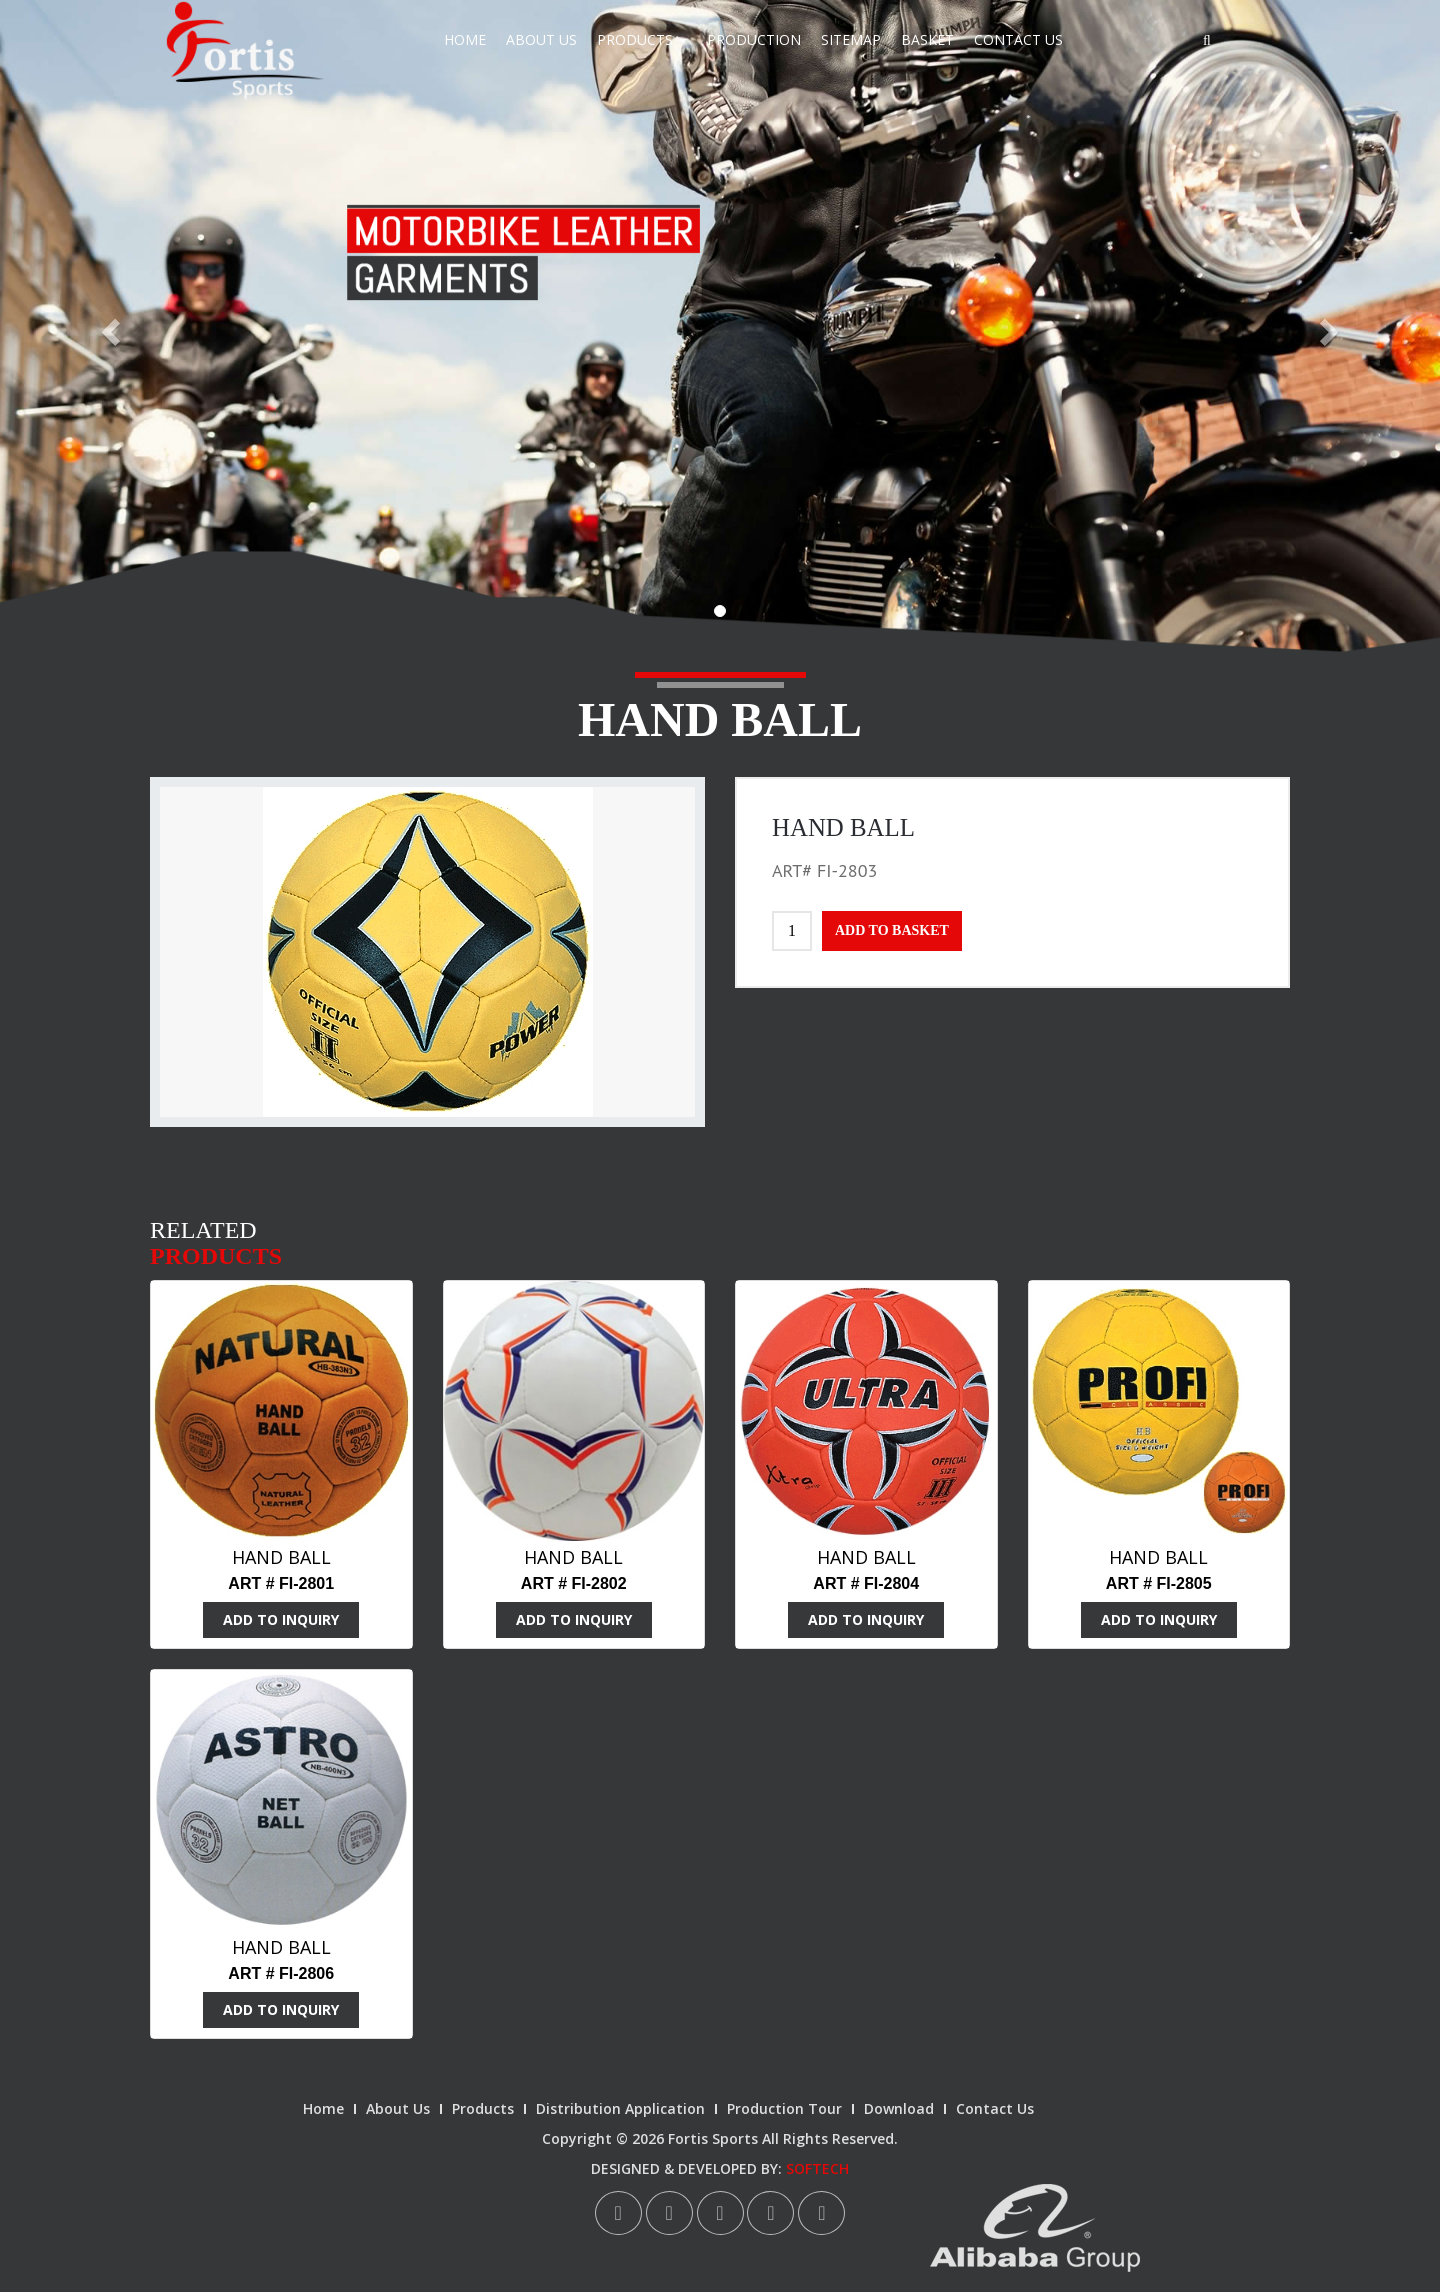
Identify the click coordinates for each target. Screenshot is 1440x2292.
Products (642, 39)
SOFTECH (817, 2168)
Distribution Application (620, 2108)
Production (754, 39)
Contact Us (1018, 39)
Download (899, 2108)
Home (465, 39)
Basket (927, 39)
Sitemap (851, 39)
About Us (541, 39)
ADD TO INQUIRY (281, 1619)
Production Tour (784, 2108)
